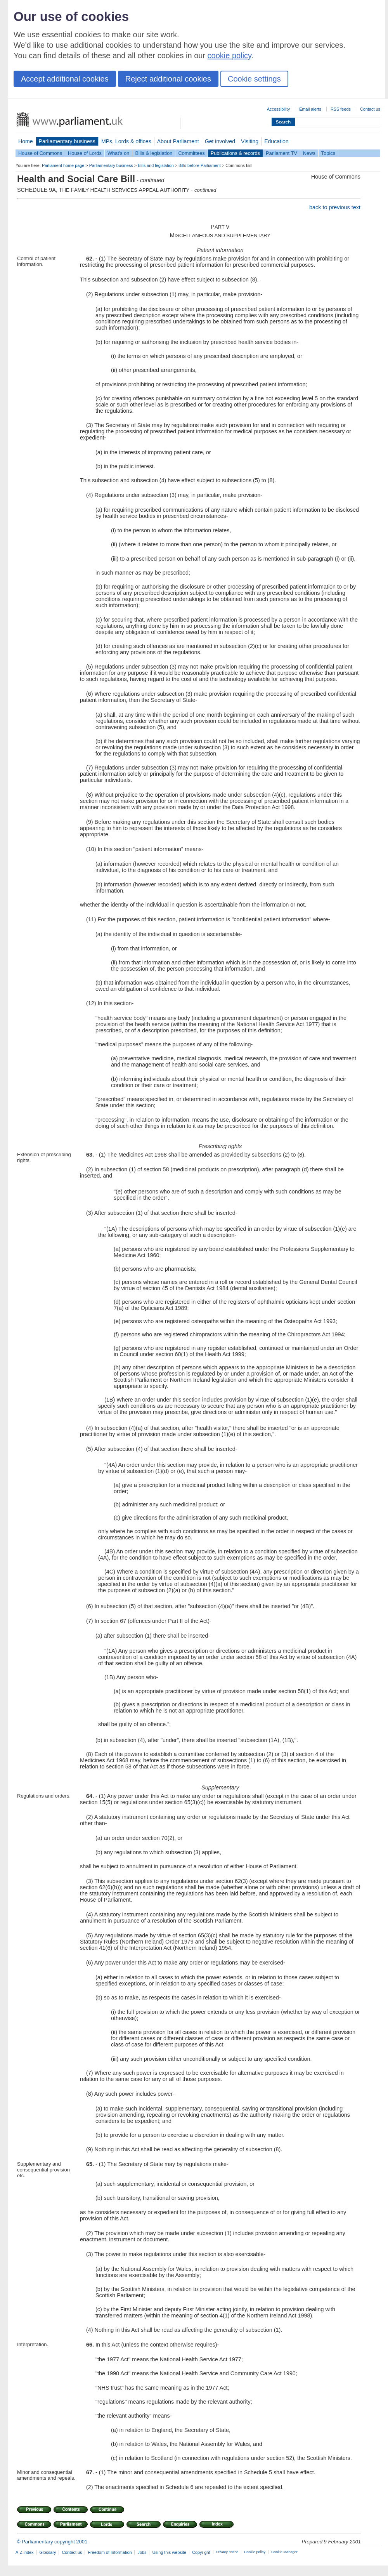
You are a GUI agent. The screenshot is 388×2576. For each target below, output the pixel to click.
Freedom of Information (110, 2552)
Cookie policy (254, 2552)
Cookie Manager (284, 2552)
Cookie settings (254, 79)
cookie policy (229, 55)
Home (25, 141)
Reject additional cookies (168, 79)
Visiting (249, 141)
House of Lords (85, 153)
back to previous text (334, 207)
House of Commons (40, 153)
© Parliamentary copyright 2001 (52, 2542)
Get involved (220, 141)
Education (276, 141)
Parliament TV (281, 153)
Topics (328, 153)
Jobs (141, 2552)
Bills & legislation (153, 153)
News (309, 153)
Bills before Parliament (199, 165)
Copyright (201, 2552)
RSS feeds (341, 109)
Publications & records (235, 153)
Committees (191, 153)
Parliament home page (63, 165)
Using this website (169, 2552)
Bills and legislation (156, 165)
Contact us (370, 109)
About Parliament (178, 141)
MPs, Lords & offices (126, 141)
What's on (118, 153)
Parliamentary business (67, 141)
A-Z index (25, 2552)
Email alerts (310, 109)
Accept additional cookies (65, 79)
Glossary (48, 2552)
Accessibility (278, 109)
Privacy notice (227, 2552)
